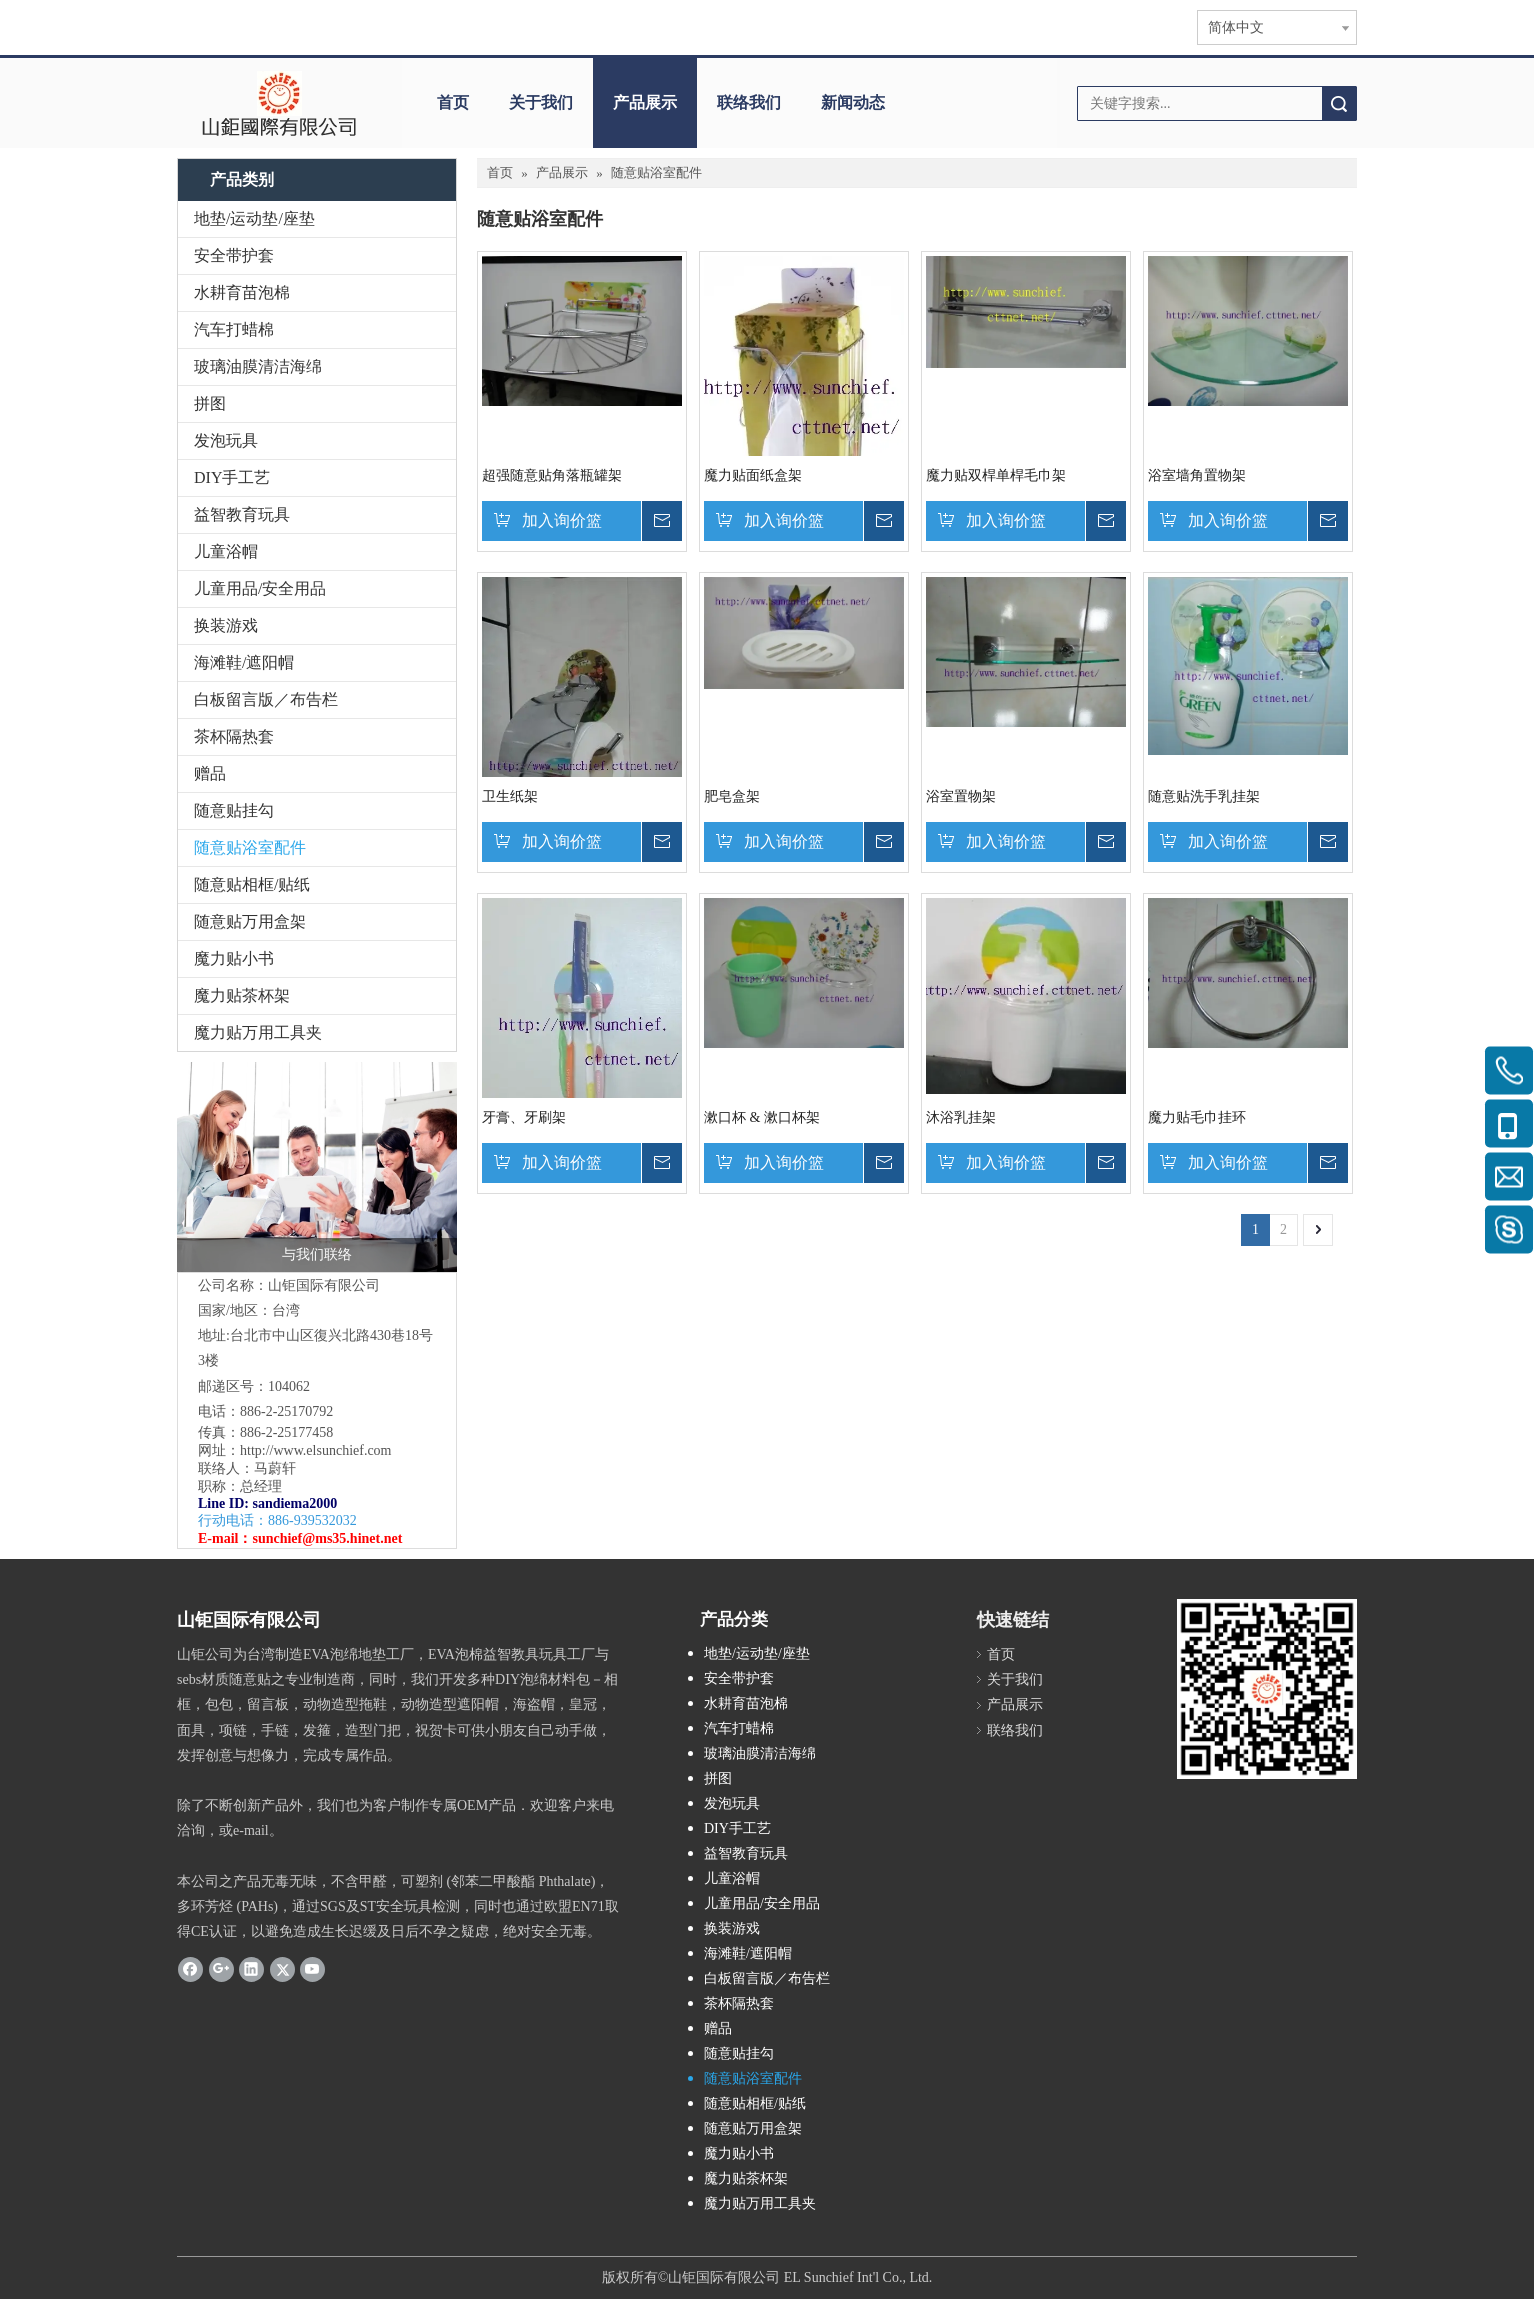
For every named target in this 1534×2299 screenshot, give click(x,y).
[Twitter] (282, 1968)
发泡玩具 (226, 440)
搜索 (1339, 103)
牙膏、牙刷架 (524, 1117)
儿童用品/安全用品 (260, 588)
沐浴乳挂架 (961, 1117)
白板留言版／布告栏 (266, 699)
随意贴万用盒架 (250, 921)
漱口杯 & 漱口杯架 (762, 1117)
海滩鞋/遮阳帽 (244, 662)
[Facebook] (190, 1968)
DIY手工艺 (232, 477)
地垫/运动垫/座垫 (254, 218)
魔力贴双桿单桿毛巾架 (996, 475)
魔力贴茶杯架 (242, 995)
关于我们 (541, 102)
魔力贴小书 (234, 958)
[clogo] (279, 103)
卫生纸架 (510, 796)
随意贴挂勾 (234, 810)
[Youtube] (312, 1968)
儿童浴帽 (226, 551)
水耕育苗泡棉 (242, 292)
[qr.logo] (1267, 1689)
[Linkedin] (251, 1968)
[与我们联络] (317, 1167)
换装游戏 (226, 625)
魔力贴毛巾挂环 (1197, 1117)
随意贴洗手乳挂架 (1204, 796)
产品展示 (645, 102)
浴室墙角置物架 (1197, 475)
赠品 (210, 773)
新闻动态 (853, 102)
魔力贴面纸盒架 (753, 475)
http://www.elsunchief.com (316, 1450)
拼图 (210, 403)
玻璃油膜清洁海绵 (258, 366)
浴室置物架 (961, 796)
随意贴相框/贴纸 (252, 884)
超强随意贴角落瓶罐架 (552, 475)
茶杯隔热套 (234, 736)
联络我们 (749, 102)
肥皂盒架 (732, 796)
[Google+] (221, 1968)
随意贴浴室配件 (250, 847)
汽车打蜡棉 (234, 329)
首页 (453, 102)
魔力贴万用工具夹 (258, 1032)
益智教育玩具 (242, 514)
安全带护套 (234, 255)
